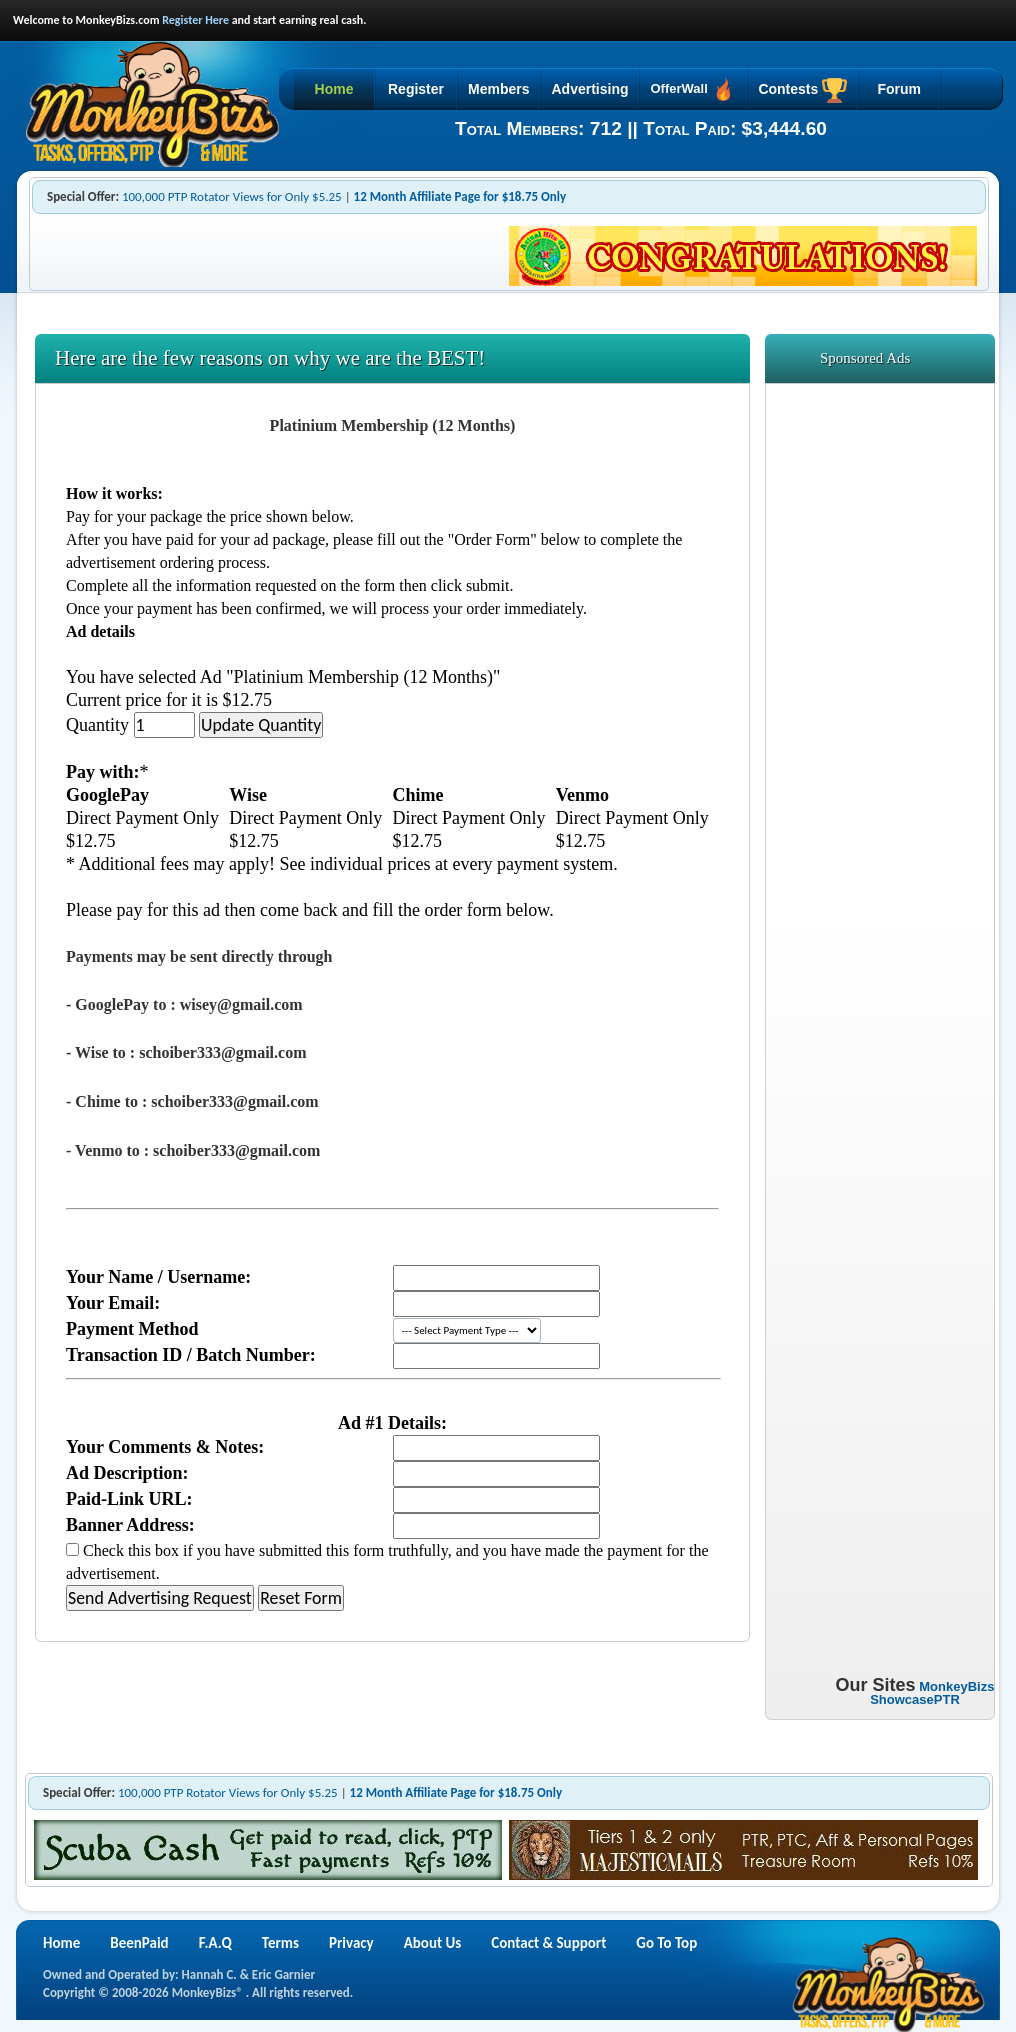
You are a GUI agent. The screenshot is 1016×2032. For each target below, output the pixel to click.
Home (334, 89)
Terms (280, 1943)
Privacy (351, 1943)
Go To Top (666, 1943)
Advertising (589, 89)
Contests (802, 90)
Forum (899, 89)
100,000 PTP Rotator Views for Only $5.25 (232, 196)
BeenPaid (139, 1943)
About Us (433, 1943)
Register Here (195, 20)
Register (416, 89)
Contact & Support (548, 1943)
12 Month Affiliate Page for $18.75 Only (460, 196)
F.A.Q (215, 1943)
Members (498, 89)
